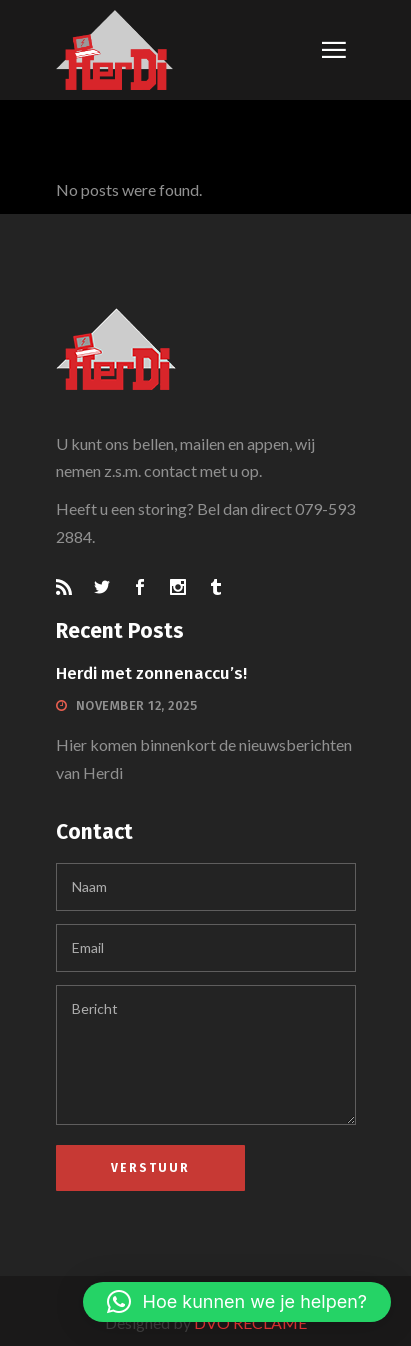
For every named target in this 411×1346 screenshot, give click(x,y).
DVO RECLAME (250, 1322)
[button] (237, 1302)
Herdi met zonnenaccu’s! (151, 673)
